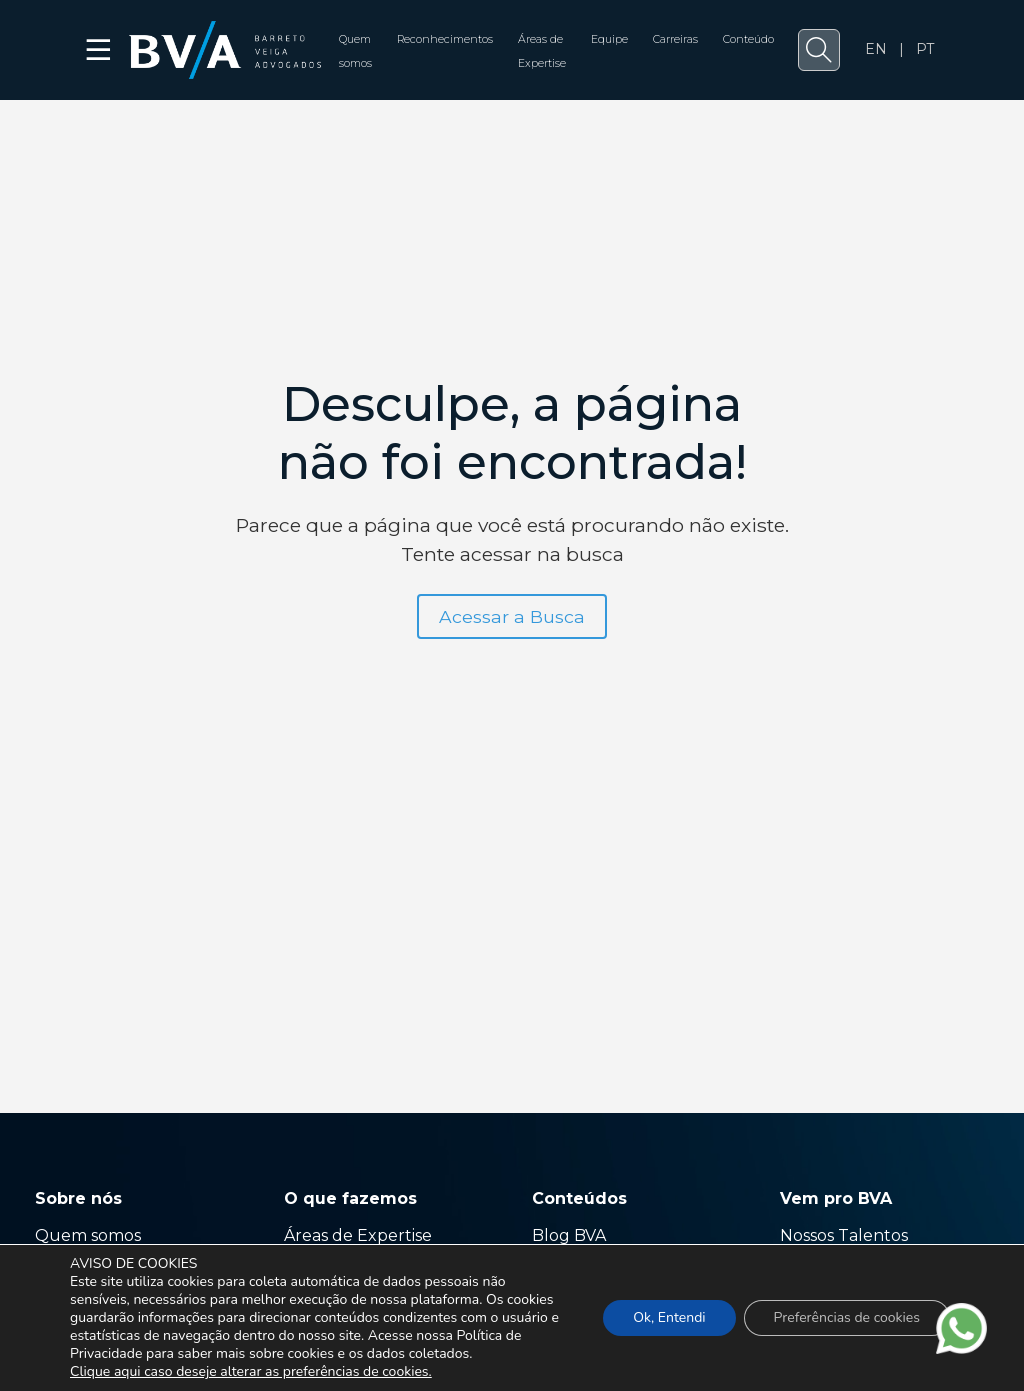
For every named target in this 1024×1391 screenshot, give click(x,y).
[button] (819, 50)
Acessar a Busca (512, 616)
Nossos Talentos (844, 1235)
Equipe (609, 39)
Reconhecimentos (445, 39)
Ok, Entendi (669, 1317)
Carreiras (675, 39)
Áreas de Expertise (358, 1235)
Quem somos (88, 1235)
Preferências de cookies (847, 1317)
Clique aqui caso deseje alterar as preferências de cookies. (251, 1372)
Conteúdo (748, 39)
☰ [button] (99, 50)
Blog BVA (569, 1235)
